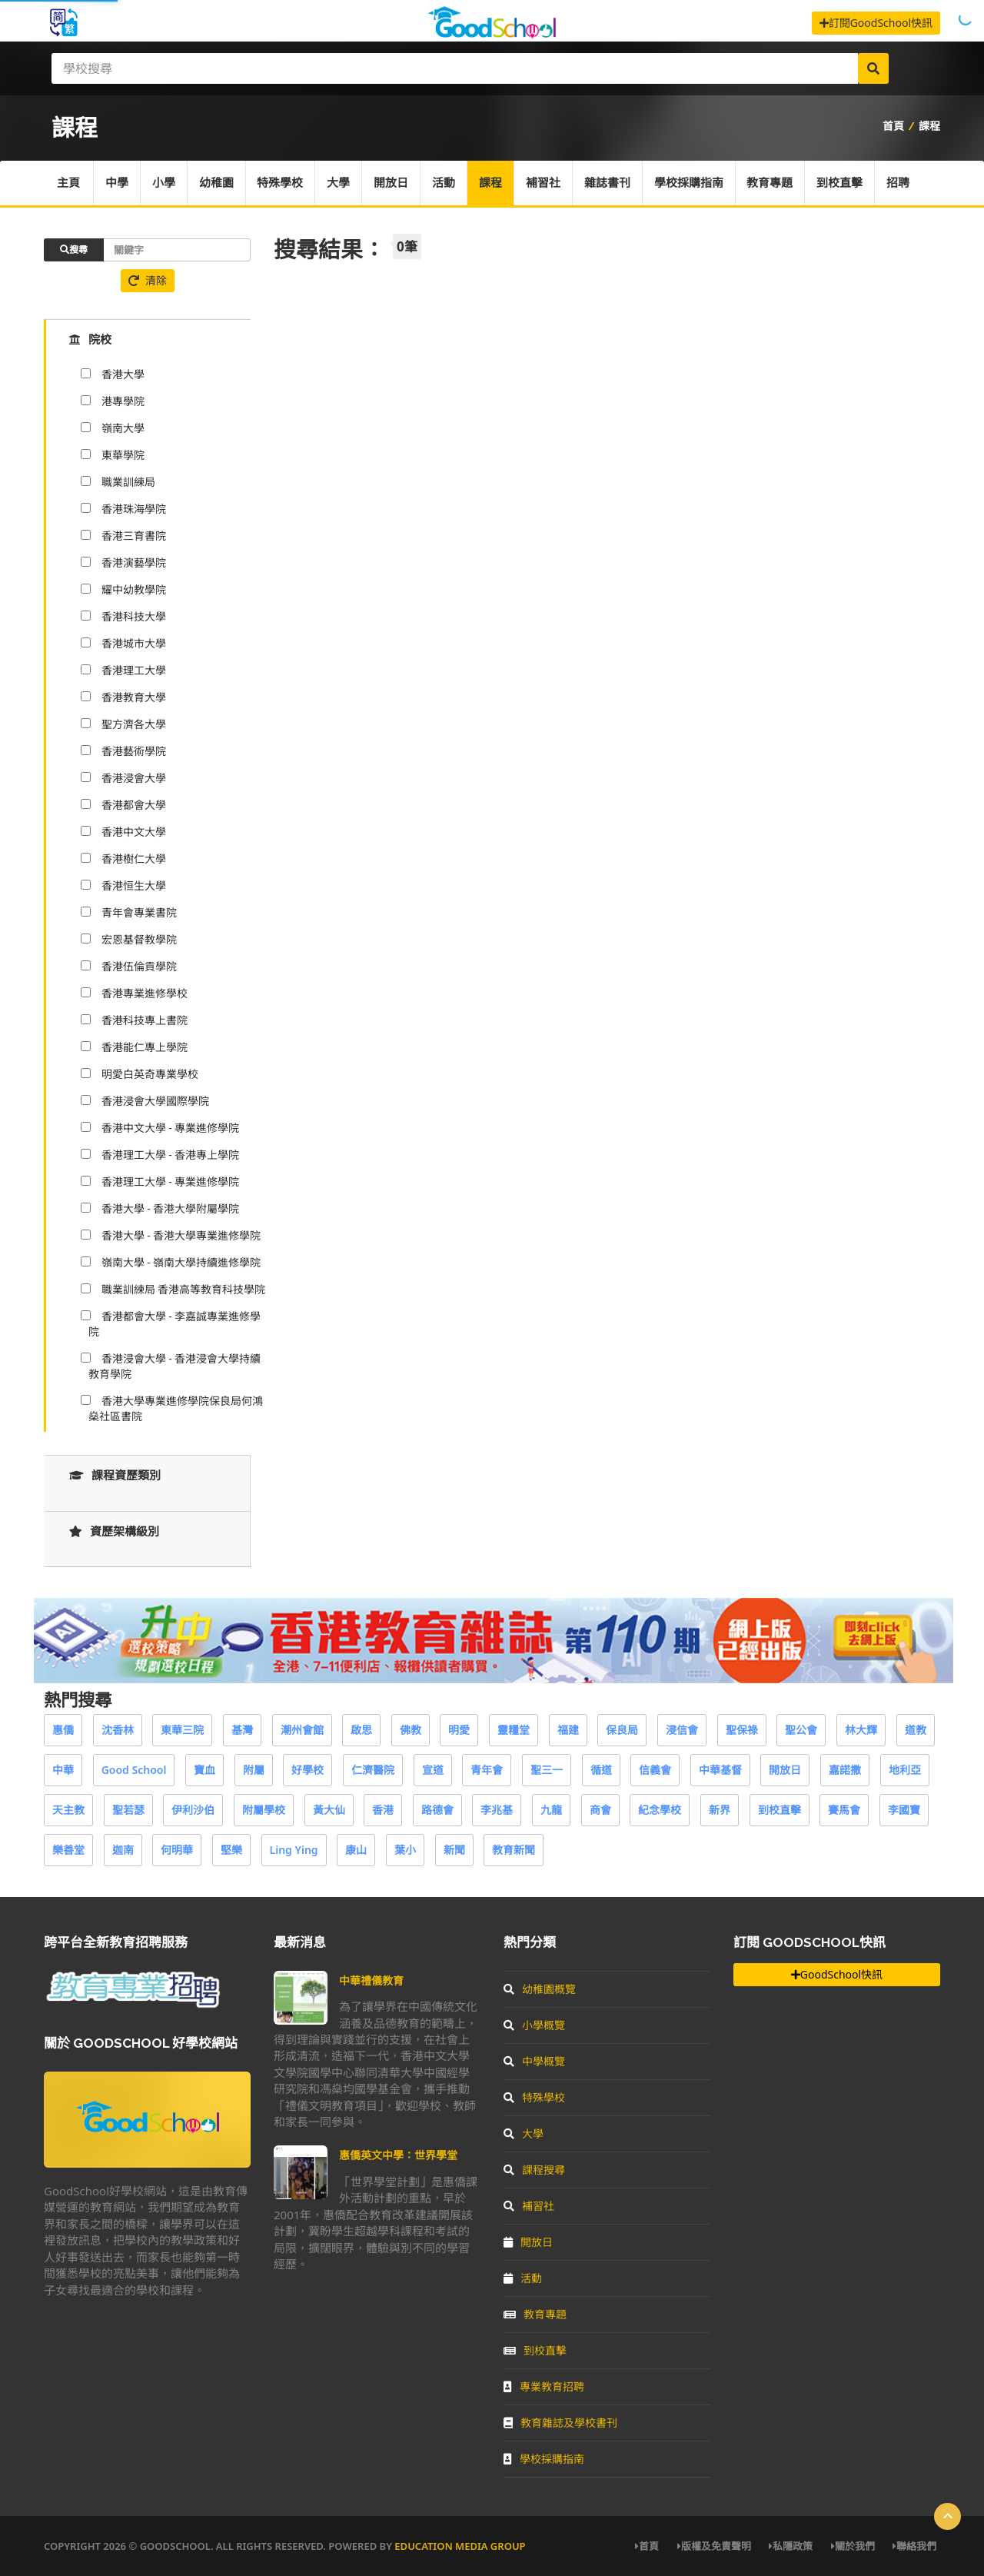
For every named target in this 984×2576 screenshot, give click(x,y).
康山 (356, 1849)
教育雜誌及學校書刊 (560, 2422)
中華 (63, 1769)
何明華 (177, 1849)
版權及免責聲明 (714, 2546)
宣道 (433, 1769)
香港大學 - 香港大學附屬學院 (170, 1208)
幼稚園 (216, 183)
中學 (116, 183)
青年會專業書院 (139, 912)
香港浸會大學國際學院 (155, 1100)
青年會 (486, 1769)
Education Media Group (459, 2546)
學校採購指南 (689, 183)
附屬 (253, 1769)
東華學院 (123, 455)
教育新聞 (513, 1849)
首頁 (893, 125)
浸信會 (682, 1729)
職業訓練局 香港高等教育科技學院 (183, 1289)
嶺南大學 (123, 428)
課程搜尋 (534, 2169)
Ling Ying (294, 1849)
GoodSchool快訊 (837, 1974)
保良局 (622, 1729)
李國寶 (904, 1809)
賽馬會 (844, 1809)
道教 (915, 1729)
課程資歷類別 (115, 1475)
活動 (444, 183)
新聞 (454, 1849)
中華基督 (720, 1769)
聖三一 (546, 1769)
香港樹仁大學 (133, 858)
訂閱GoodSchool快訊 (875, 22)
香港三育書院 (133, 535)
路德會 (437, 1809)
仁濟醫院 (372, 1769)
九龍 (551, 1809)
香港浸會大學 (133, 777)
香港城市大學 (133, 643)
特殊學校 (281, 183)
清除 (147, 280)
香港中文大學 (133, 831)
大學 (339, 183)
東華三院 (182, 1729)
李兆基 (496, 1809)
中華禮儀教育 (371, 1980)
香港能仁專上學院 (144, 1047)
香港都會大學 (133, 804)
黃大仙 (329, 1809)
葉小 (405, 1849)
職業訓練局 (128, 481)
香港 (383, 1809)
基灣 (242, 1729)
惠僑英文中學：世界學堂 (398, 2155)
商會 (600, 1809)
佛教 (410, 1729)
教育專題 (771, 183)
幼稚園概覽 (540, 1989)
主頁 (68, 183)
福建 (568, 1729)
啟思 (361, 1729)
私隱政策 (791, 2546)
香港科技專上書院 (144, 1020)
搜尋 (74, 249)
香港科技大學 (133, 616)
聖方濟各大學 (133, 724)
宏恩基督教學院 (139, 939)
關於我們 (853, 2546)
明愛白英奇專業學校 (149, 1074)
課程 (929, 125)
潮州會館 (302, 1729)
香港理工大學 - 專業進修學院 (170, 1181)
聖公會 (801, 1729)
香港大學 (123, 374)
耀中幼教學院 (133, 589)
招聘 (899, 183)
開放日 (391, 183)
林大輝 (861, 1729)
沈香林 (117, 1729)
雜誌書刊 (608, 183)
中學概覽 (534, 2061)
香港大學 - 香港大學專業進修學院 (181, 1235)
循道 (601, 1769)
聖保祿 (742, 1729)
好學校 (307, 1769)
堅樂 (231, 1849)
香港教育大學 (133, 697)
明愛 (459, 1729)
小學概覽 (534, 2025)
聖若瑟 (128, 1809)
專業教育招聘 (544, 2386)
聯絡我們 (914, 2546)
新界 (719, 1809)
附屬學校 (263, 1809)
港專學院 (123, 401)
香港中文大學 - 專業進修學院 (170, 1127)
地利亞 (905, 1769)
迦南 (123, 1849)
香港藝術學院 (133, 751)
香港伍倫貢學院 (139, 966)
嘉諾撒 (845, 1769)
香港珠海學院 (133, 508)
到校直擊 (841, 183)
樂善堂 (68, 1849)
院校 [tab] (90, 339)
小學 (163, 183)
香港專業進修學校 (144, 993)
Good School (134, 1769)
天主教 (68, 1809)
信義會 (655, 1769)
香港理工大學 (133, 670)
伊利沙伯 (192, 1809)
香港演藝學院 (133, 562)
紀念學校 (659, 1809)
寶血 (204, 1769)
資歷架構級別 (114, 1531)
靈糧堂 (513, 1729)
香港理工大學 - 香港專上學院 (170, 1154)
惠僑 (63, 1729)
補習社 (544, 183)
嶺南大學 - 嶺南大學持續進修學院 (181, 1262)
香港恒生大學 (133, 885)
